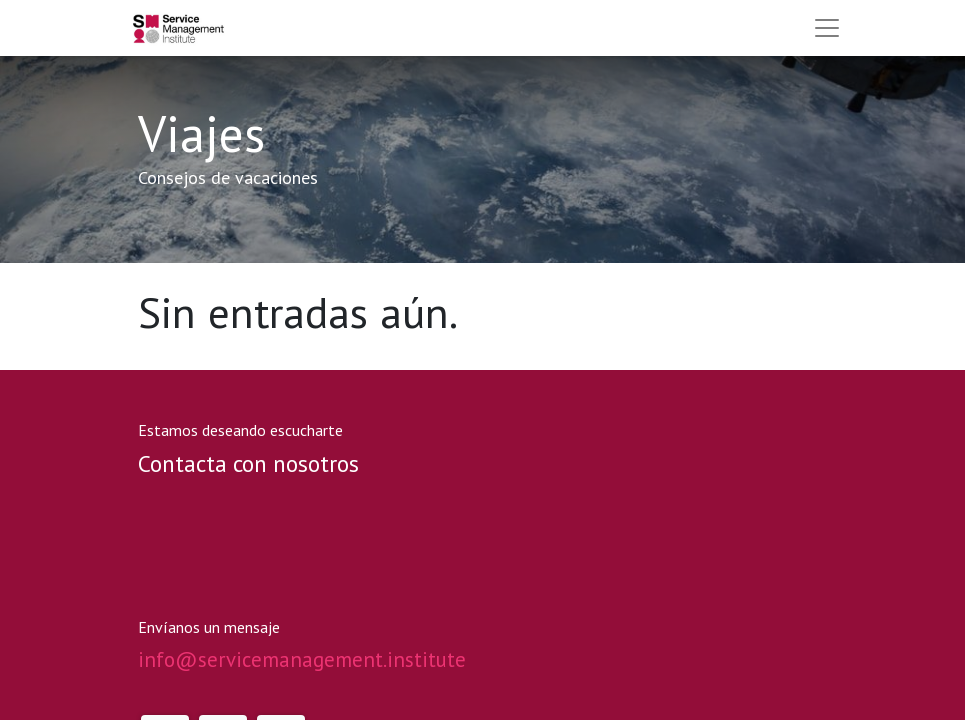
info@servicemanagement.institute (302, 659)
